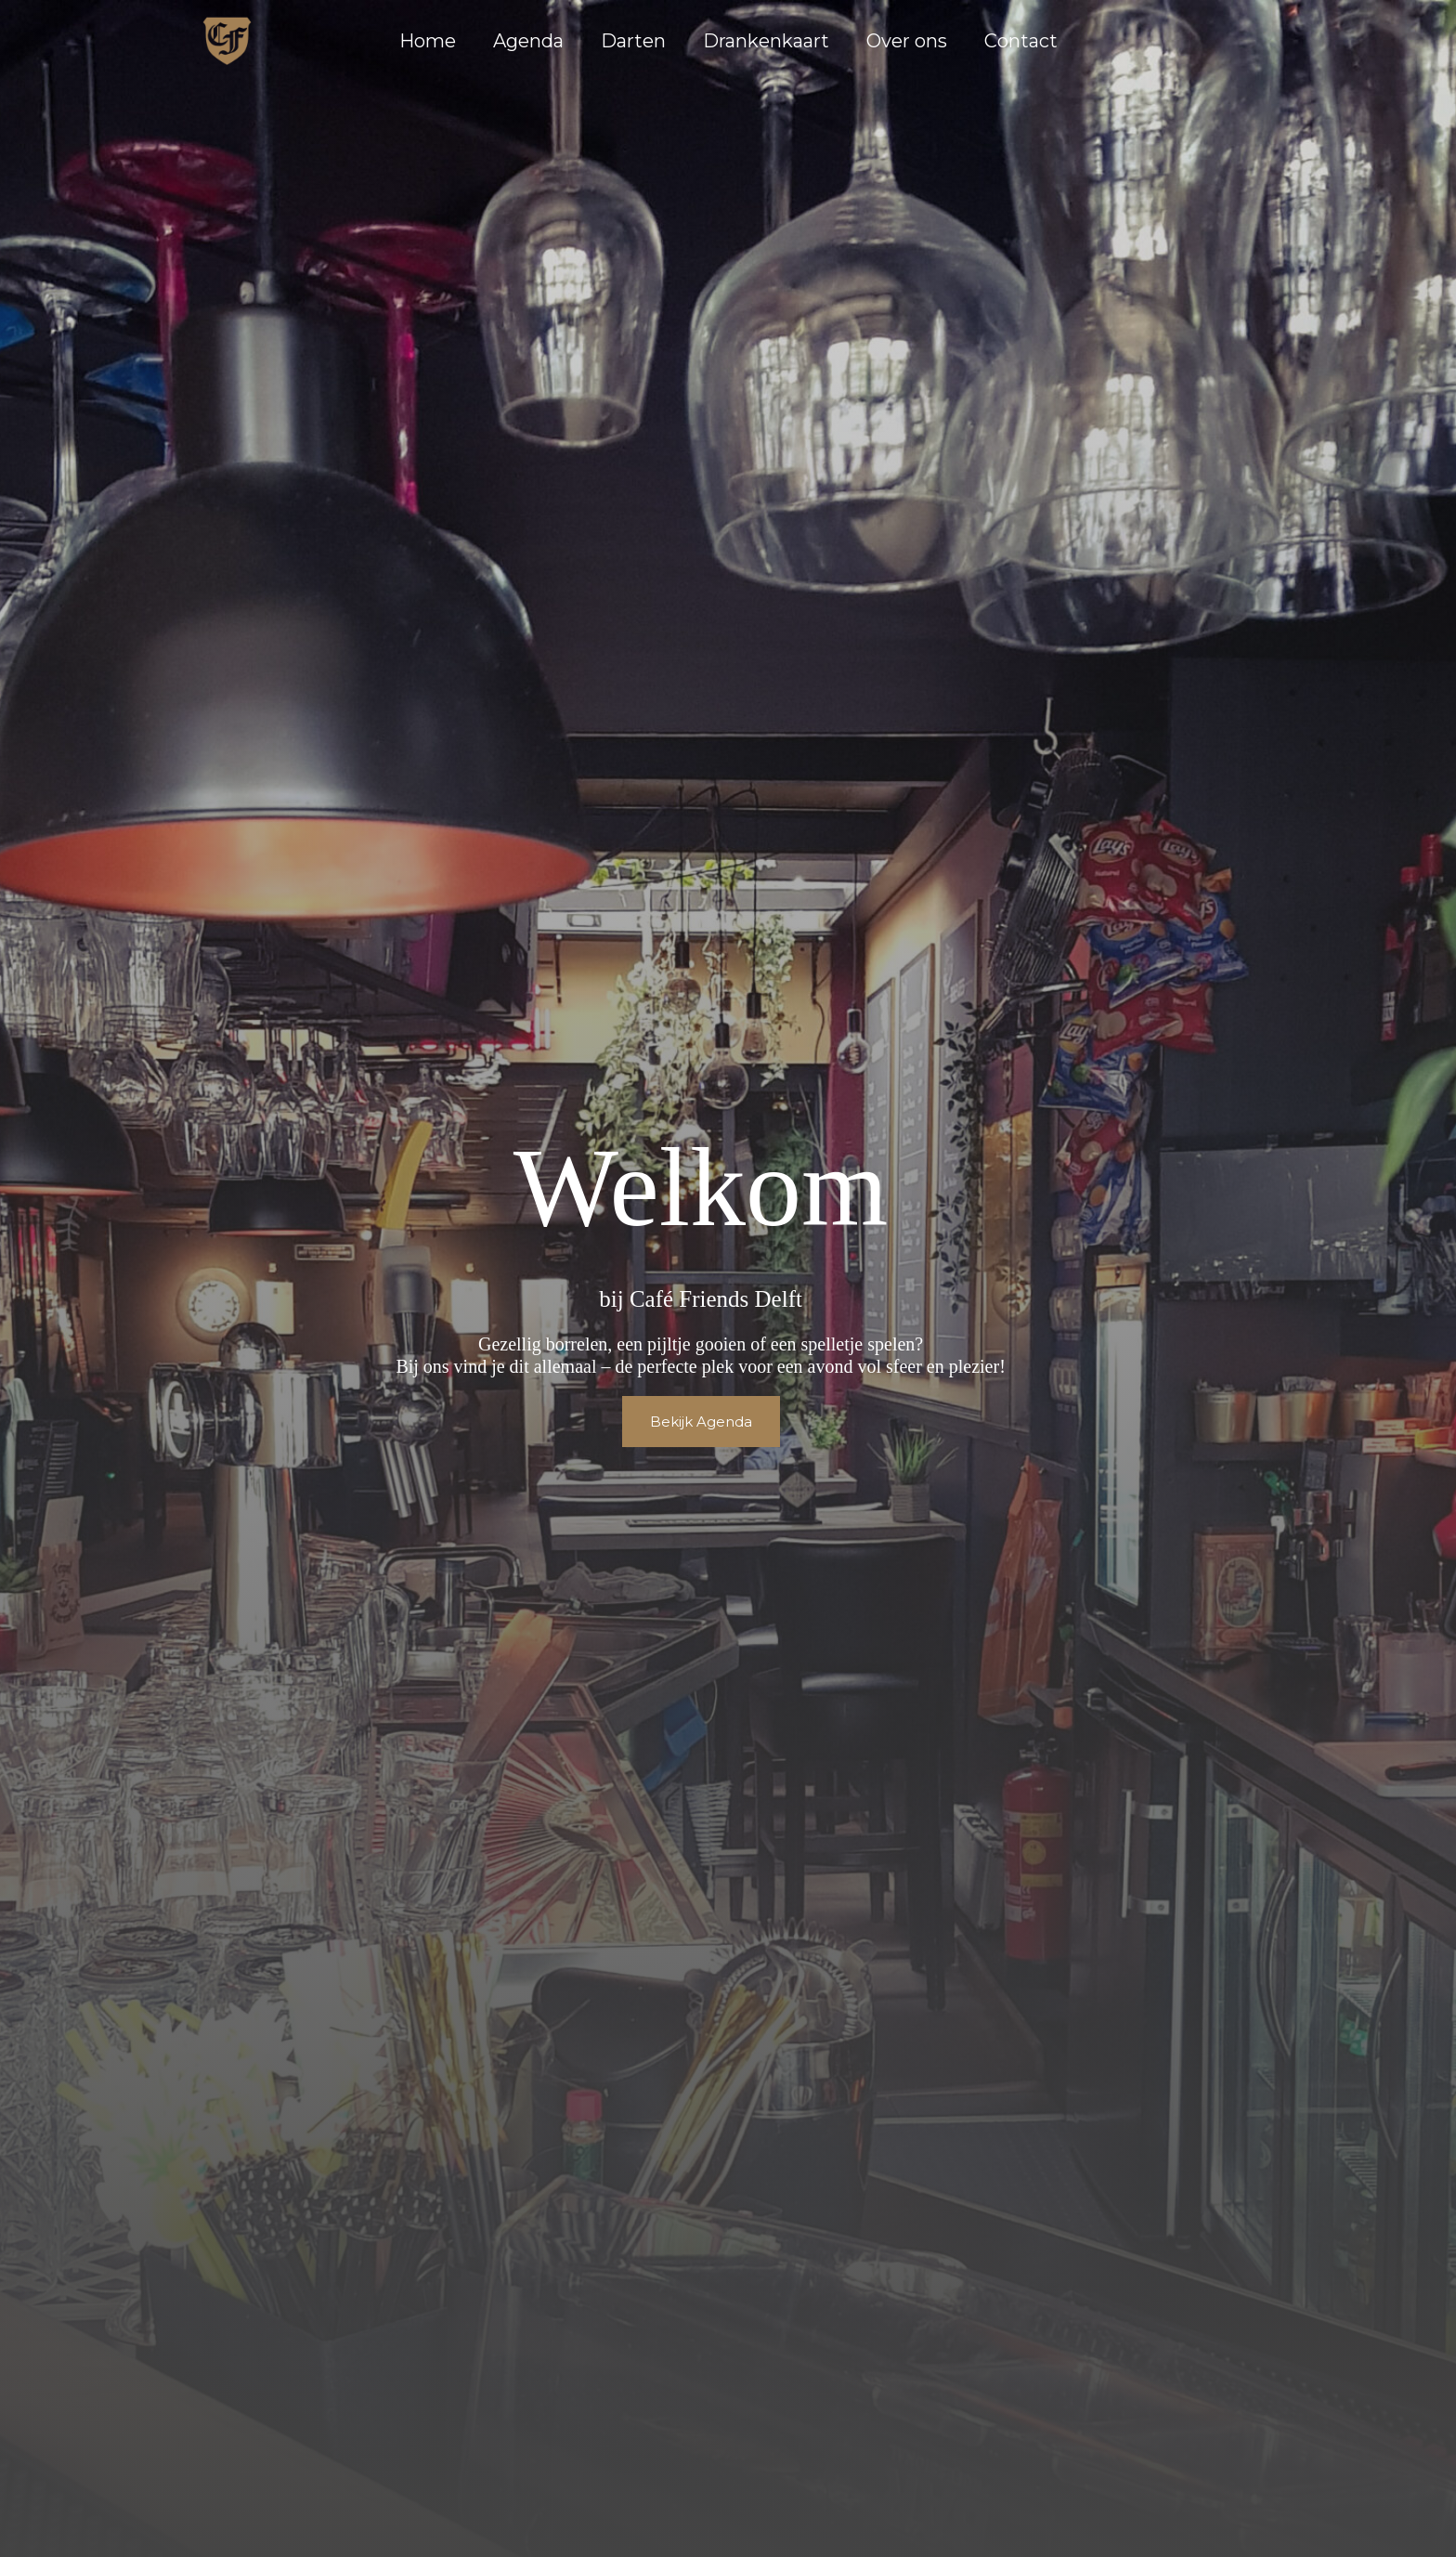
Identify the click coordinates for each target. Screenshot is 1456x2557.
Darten (633, 41)
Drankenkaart (766, 41)
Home (427, 41)
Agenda (528, 41)
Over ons (906, 41)
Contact (1021, 41)
